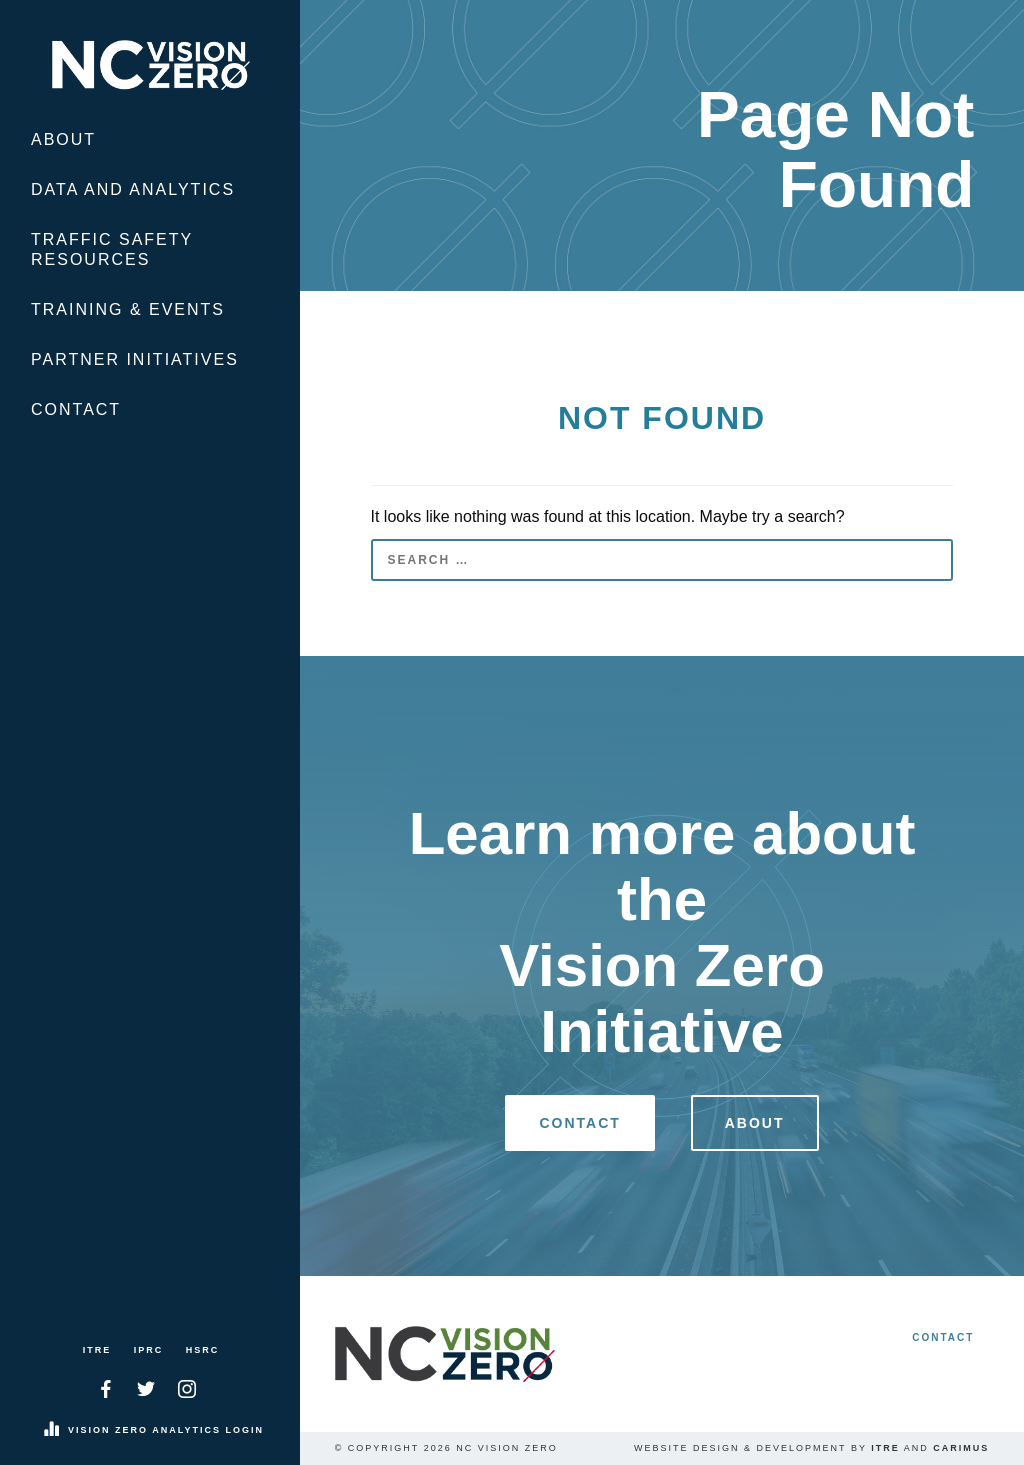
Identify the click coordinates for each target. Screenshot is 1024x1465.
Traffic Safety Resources (112, 249)
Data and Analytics (133, 189)
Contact (76, 409)
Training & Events (128, 309)
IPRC (149, 1350)
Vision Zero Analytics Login (166, 1430)
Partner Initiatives (135, 359)
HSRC (203, 1350)
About (63, 139)
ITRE (97, 1350)
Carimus (961, 1448)
